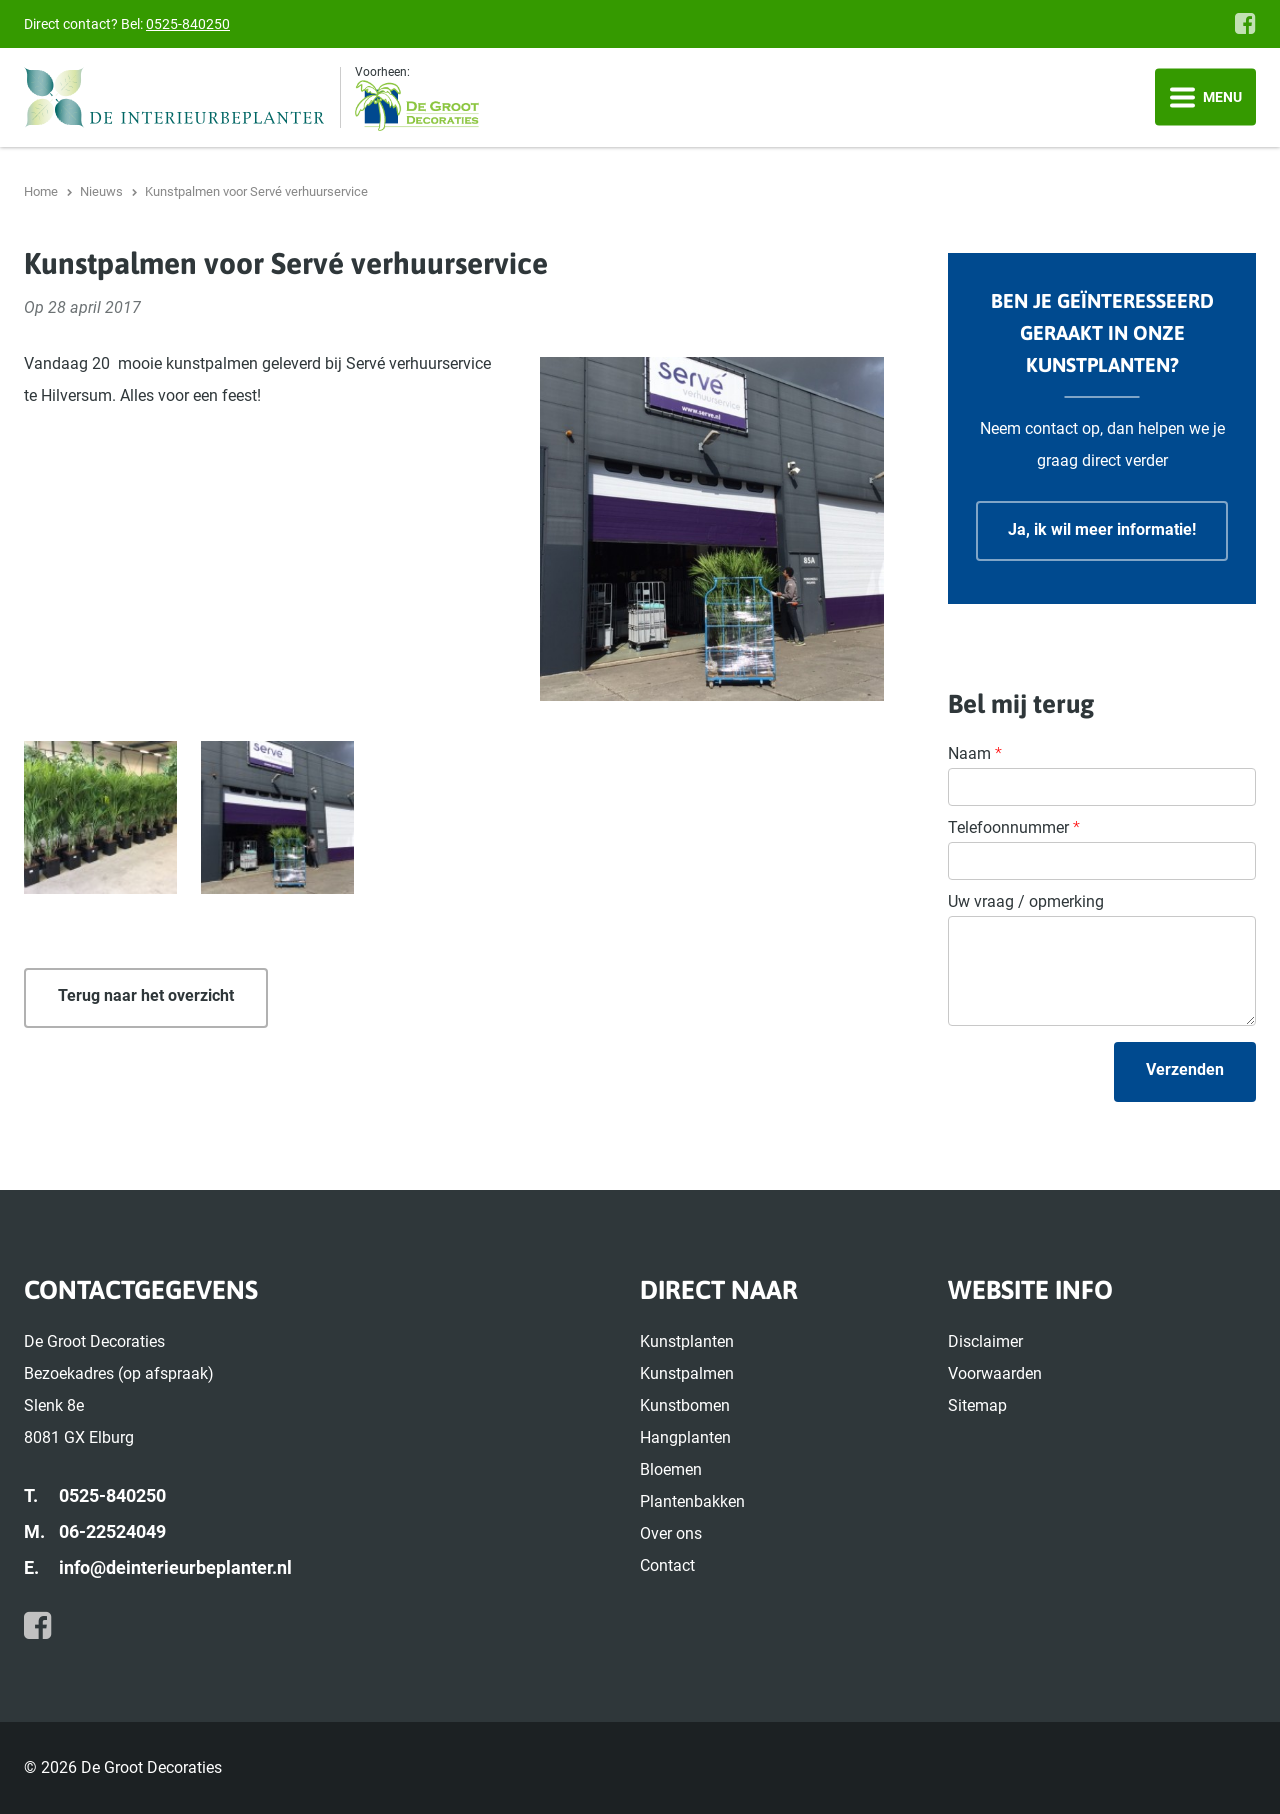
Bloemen (671, 1469)
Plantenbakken (692, 1501)
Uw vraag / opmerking (1026, 901)
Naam (975, 753)
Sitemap (977, 1405)
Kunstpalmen (687, 1373)
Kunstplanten (687, 1341)
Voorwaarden (995, 1373)
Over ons (671, 1533)
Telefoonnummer (1014, 827)
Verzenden (1185, 1069)
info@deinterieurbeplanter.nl (175, 1567)
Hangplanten (685, 1437)
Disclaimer (985, 1341)
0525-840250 (188, 24)
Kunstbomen (685, 1405)
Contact (667, 1565)
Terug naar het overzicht (146, 995)
